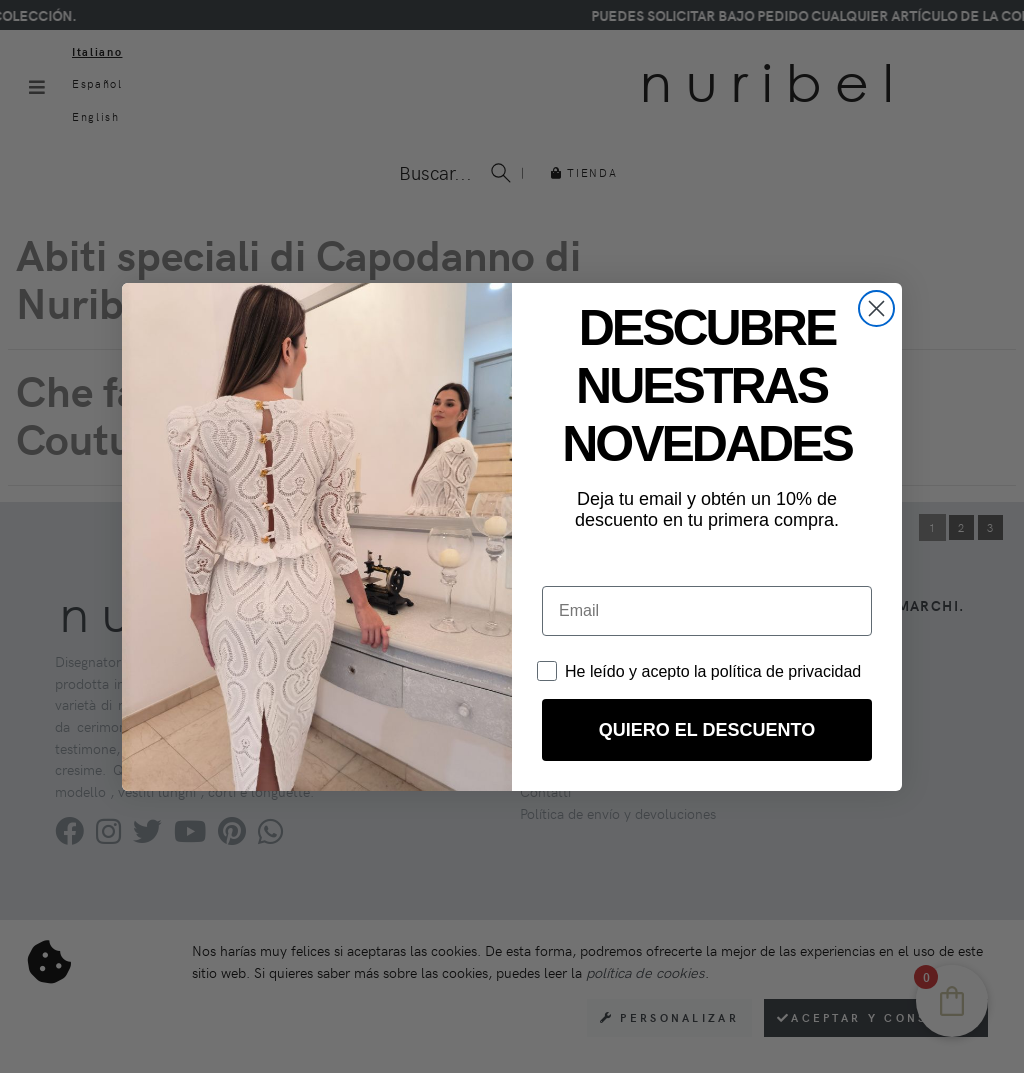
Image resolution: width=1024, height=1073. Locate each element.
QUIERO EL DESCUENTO (707, 730)
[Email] (707, 611)
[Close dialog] (876, 308)
